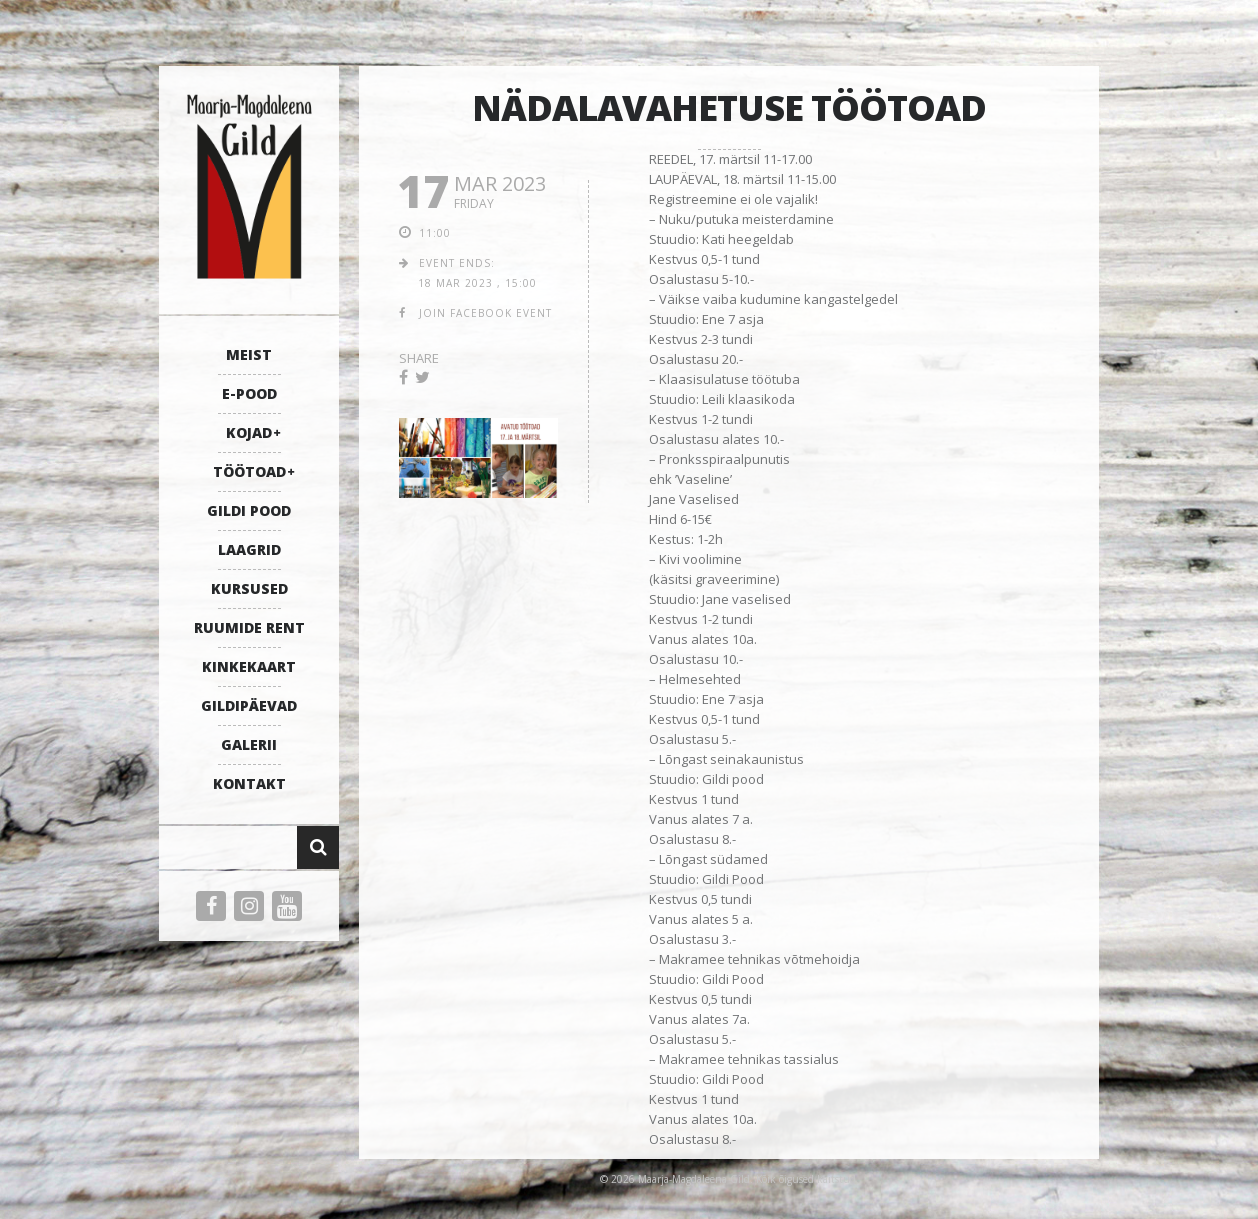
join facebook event (485, 313)
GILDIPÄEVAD (249, 705)
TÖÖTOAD (249, 471)
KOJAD (249, 432)
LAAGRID (249, 549)
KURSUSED (249, 588)
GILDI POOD (249, 510)
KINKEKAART (249, 666)
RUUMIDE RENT (249, 627)
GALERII (249, 744)
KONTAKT (249, 783)
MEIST (249, 354)
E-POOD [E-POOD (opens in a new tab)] (249, 393)
